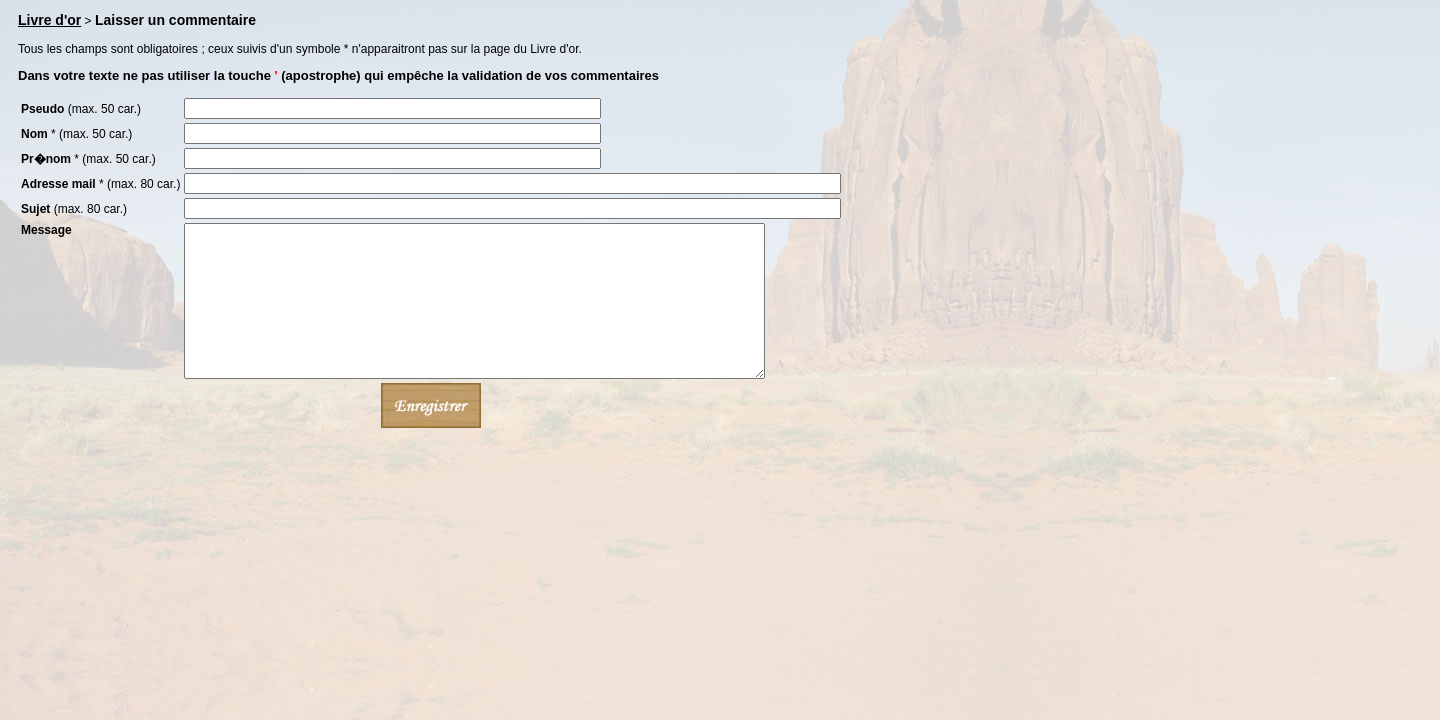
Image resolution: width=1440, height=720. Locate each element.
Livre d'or (49, 20)
